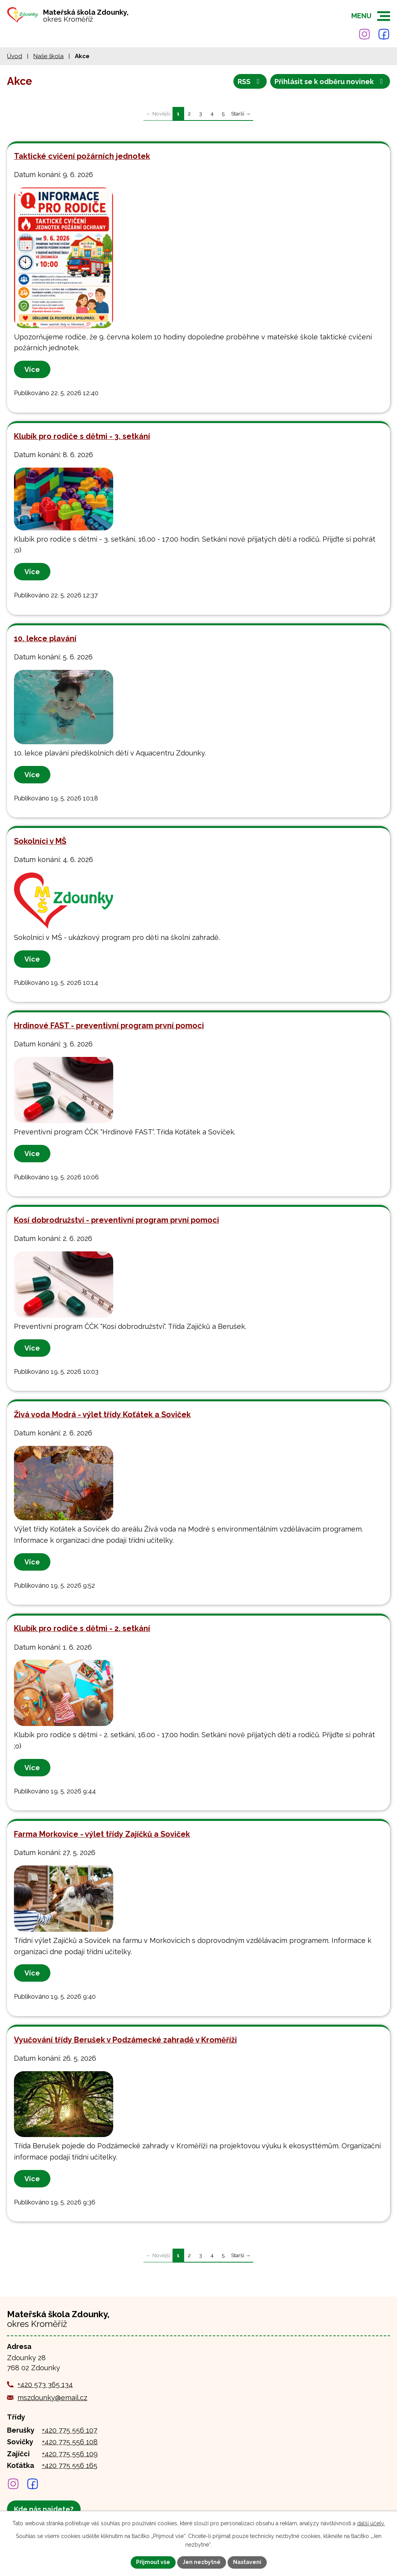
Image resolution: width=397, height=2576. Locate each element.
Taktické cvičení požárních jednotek (82, 156)
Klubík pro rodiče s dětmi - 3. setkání (82, 436)
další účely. (371, 2523)
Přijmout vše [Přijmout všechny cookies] (153, 2562)
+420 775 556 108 (70, 2442)
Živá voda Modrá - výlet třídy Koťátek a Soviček (102, 1414)
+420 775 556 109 (70, 2454)
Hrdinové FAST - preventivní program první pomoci (109, 1025)
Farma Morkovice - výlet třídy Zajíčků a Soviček (102, 1834)
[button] (383, 16)
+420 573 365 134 (45, 2384)
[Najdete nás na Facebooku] (384, 34)
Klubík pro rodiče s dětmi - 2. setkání (82, 1628)
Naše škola (48, 56)
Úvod (14, 56)
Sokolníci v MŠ (40, 841)
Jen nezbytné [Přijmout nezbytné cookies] (202, 2562)
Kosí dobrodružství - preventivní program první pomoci (116, 1220)
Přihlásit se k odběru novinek (330, 81)
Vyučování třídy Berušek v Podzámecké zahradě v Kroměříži (125, 2039)
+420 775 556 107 (69, 2430)
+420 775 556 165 (69, 2465)
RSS (250, 81)
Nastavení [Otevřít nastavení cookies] (247, 2562)
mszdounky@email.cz (52, 2398)
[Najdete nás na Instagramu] (364, 34)
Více (32, 369)
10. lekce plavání (45, 638)
